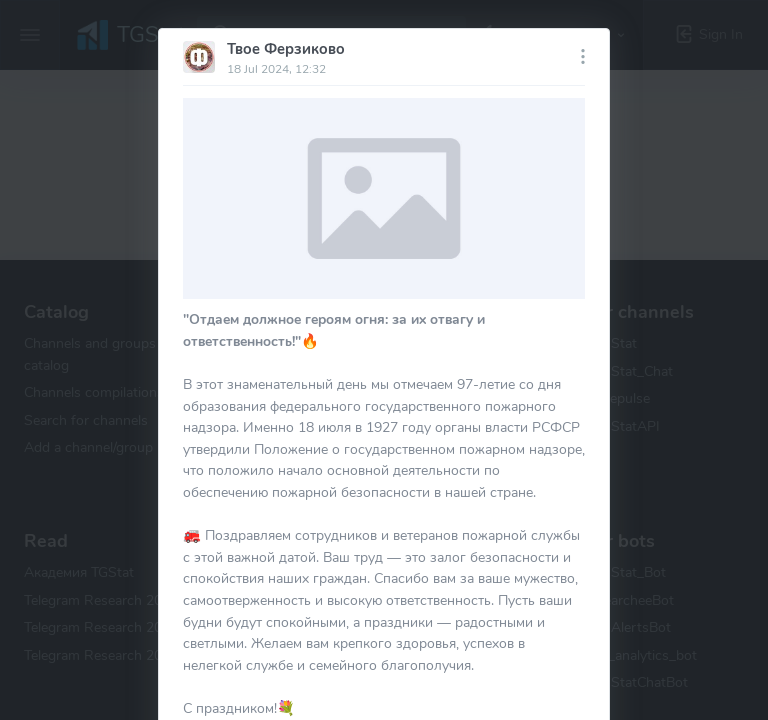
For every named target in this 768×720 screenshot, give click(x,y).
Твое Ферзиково (286, 49)
